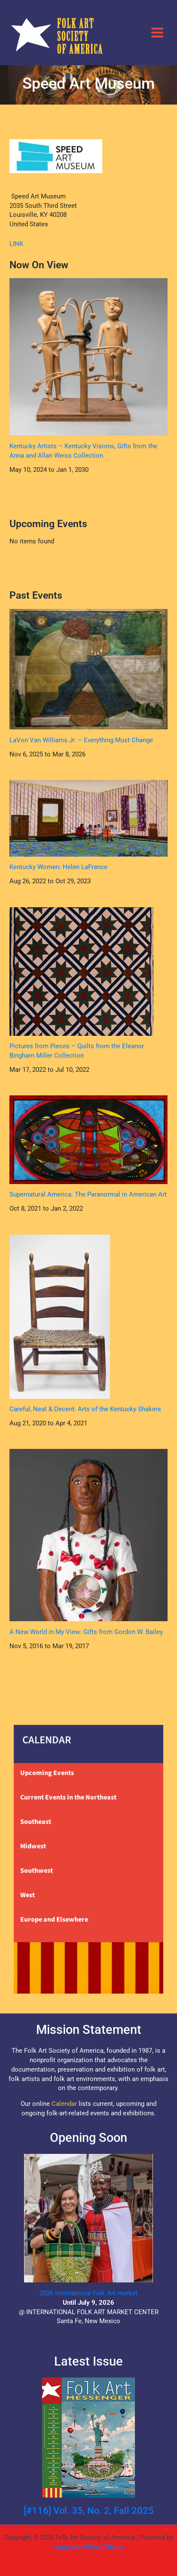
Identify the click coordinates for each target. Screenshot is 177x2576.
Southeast (35, 1821)
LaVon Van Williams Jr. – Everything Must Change (81, 740)
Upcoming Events (47, 1773)
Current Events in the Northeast (68, 1797)
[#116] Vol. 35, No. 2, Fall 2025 (89, 2510)
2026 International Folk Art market (88, 2293)
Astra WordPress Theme (89, 2547)
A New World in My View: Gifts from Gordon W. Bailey (86, 1632)
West (27, 1895)
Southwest (36, 1870)
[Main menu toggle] (157, 32)
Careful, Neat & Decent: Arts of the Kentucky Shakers (85, 1409)
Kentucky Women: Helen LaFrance (58, 867)
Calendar (64, 2104)
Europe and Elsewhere (54, 1919)
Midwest (33, 1846)
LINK (16, 244)
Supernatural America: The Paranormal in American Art (88, 1194)
